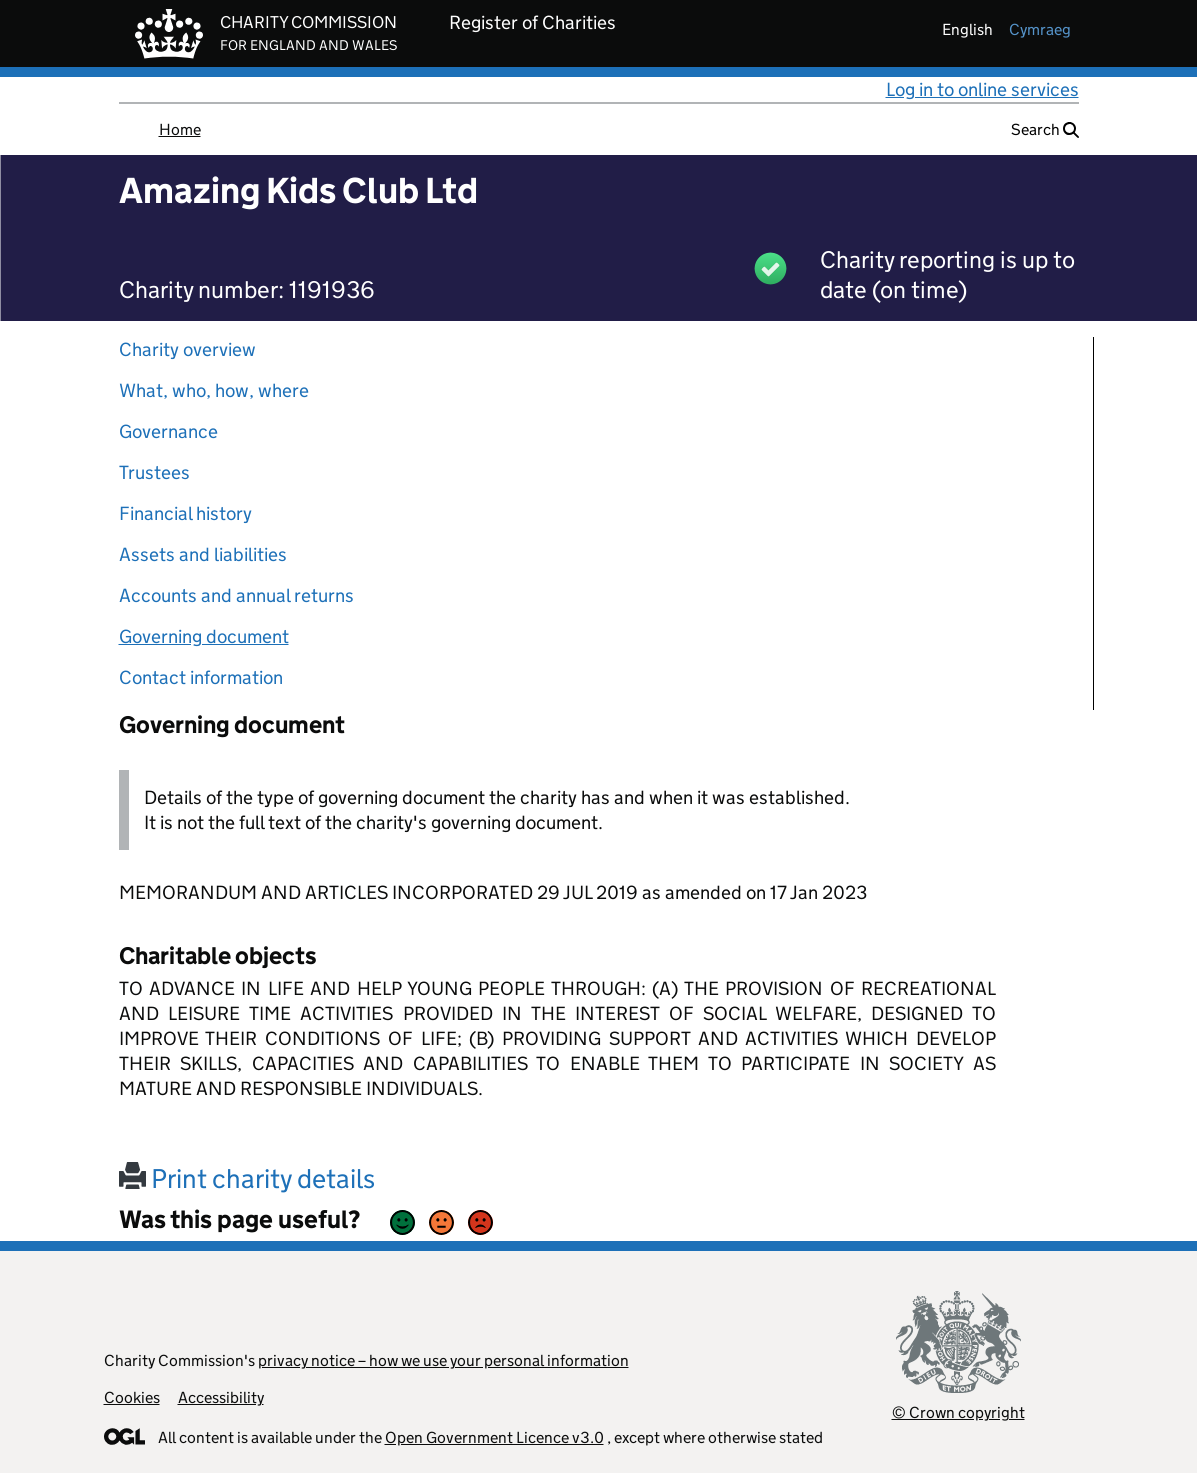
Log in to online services (982, 89)
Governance (168, 431)
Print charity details (247, 1178)
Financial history (185, 513)
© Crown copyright (958, 1412)
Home (180, 129)
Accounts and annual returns (236, 595)
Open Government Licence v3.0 (494, 1437)
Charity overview (187, 349)
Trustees (154, 472)
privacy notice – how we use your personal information (443, 1360)
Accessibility (221, 1397)
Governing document (204, 636)
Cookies (132, 1397)
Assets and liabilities (203, 554)
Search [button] (1045, 129)
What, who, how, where (214, 390)
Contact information (201, 677)
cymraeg (1040, 29)
